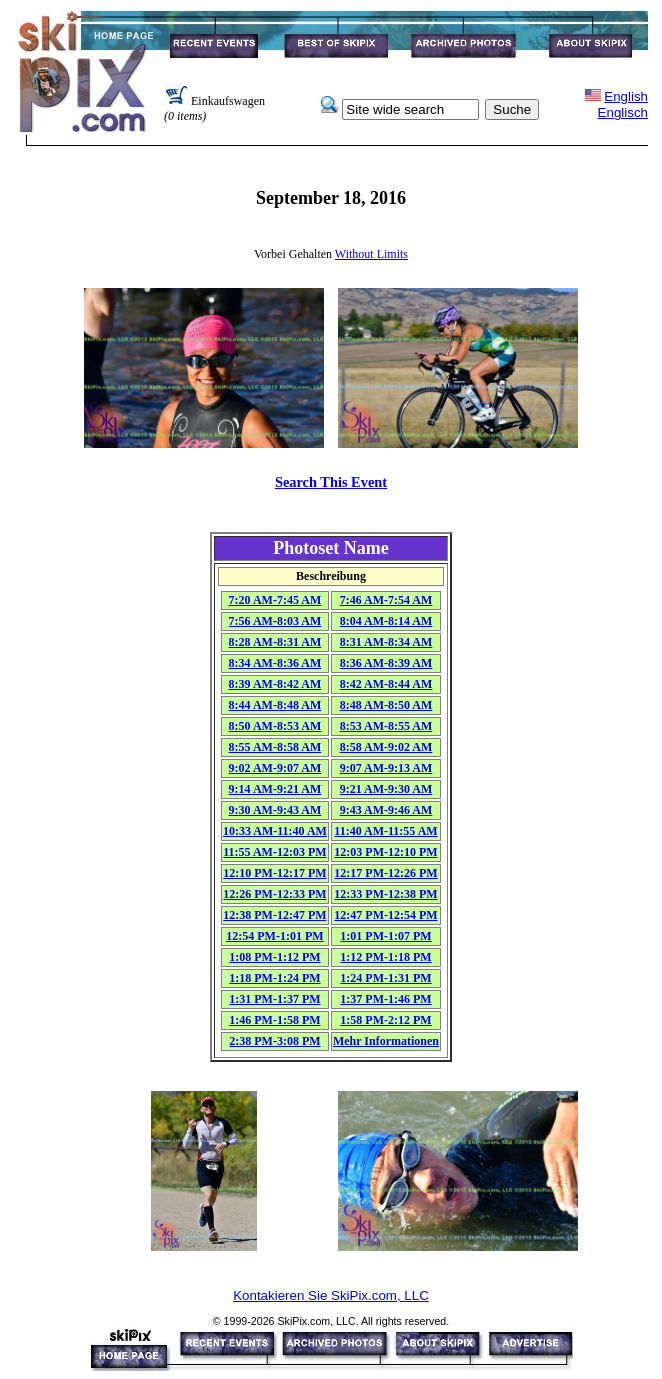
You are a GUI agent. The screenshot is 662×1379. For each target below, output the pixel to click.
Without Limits (371, 254)
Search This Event (331, 482)
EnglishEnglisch (623, 104)
